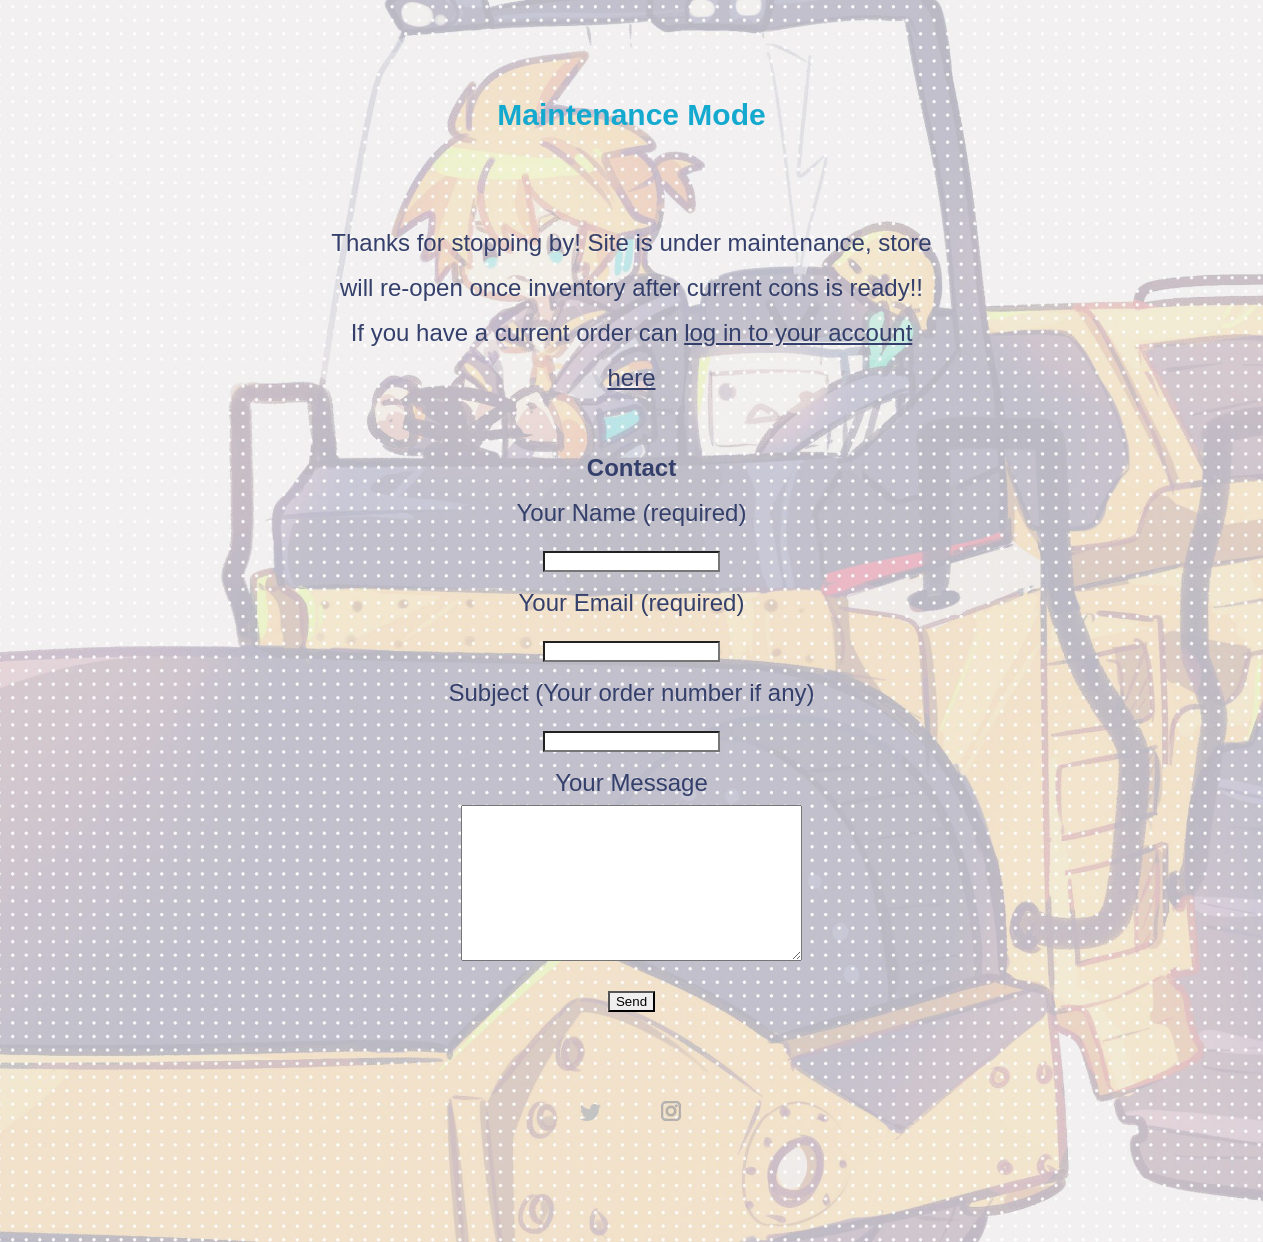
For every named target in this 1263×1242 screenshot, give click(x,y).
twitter (591, 1141)
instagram (672, 1141)
